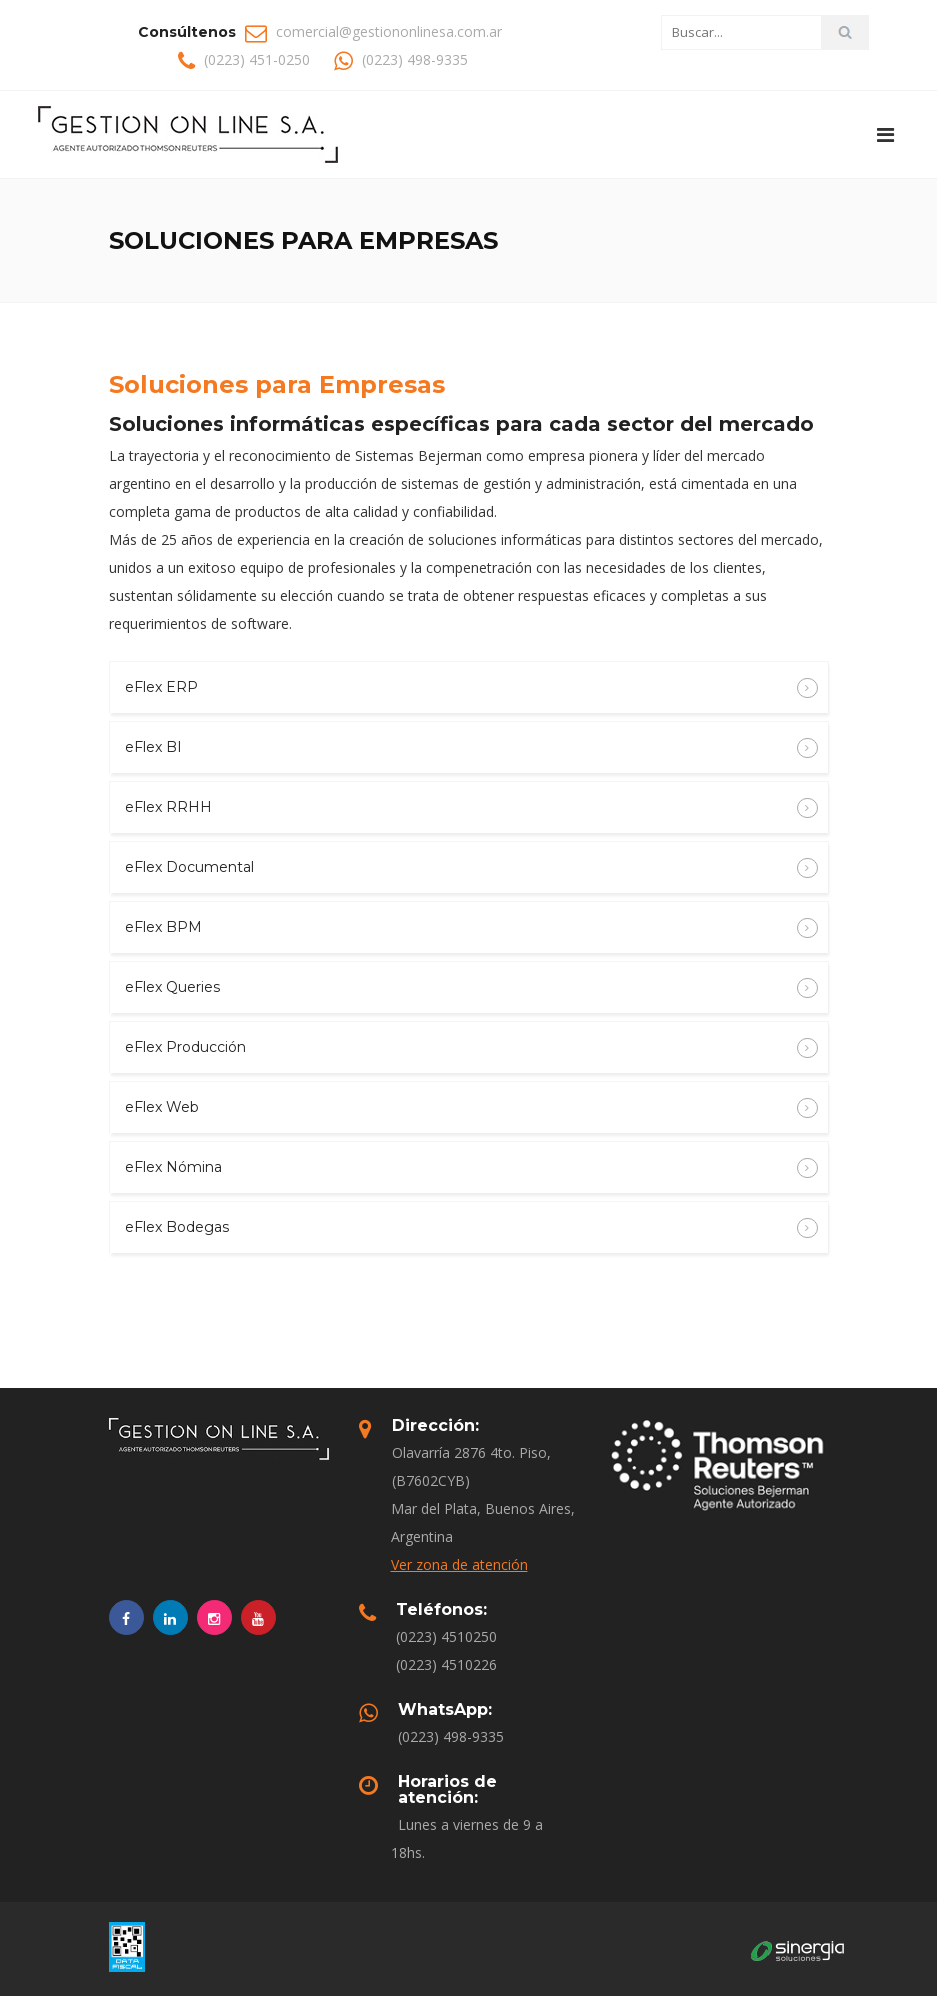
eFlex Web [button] (458, 1108)
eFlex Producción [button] (458, 1048)
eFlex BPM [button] (458, 928)
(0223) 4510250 (446, 1636)
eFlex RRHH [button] (458, 808)
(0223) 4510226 (446, 1664)
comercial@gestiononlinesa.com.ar (389, 31)
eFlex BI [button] (458, 748)
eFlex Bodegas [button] (458, 1228)
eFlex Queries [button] (458, 988)
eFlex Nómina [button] (458, 1168)
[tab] (469, 687)
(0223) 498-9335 (451, 1736)
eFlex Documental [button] (458, 868)
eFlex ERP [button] (458, 688)
